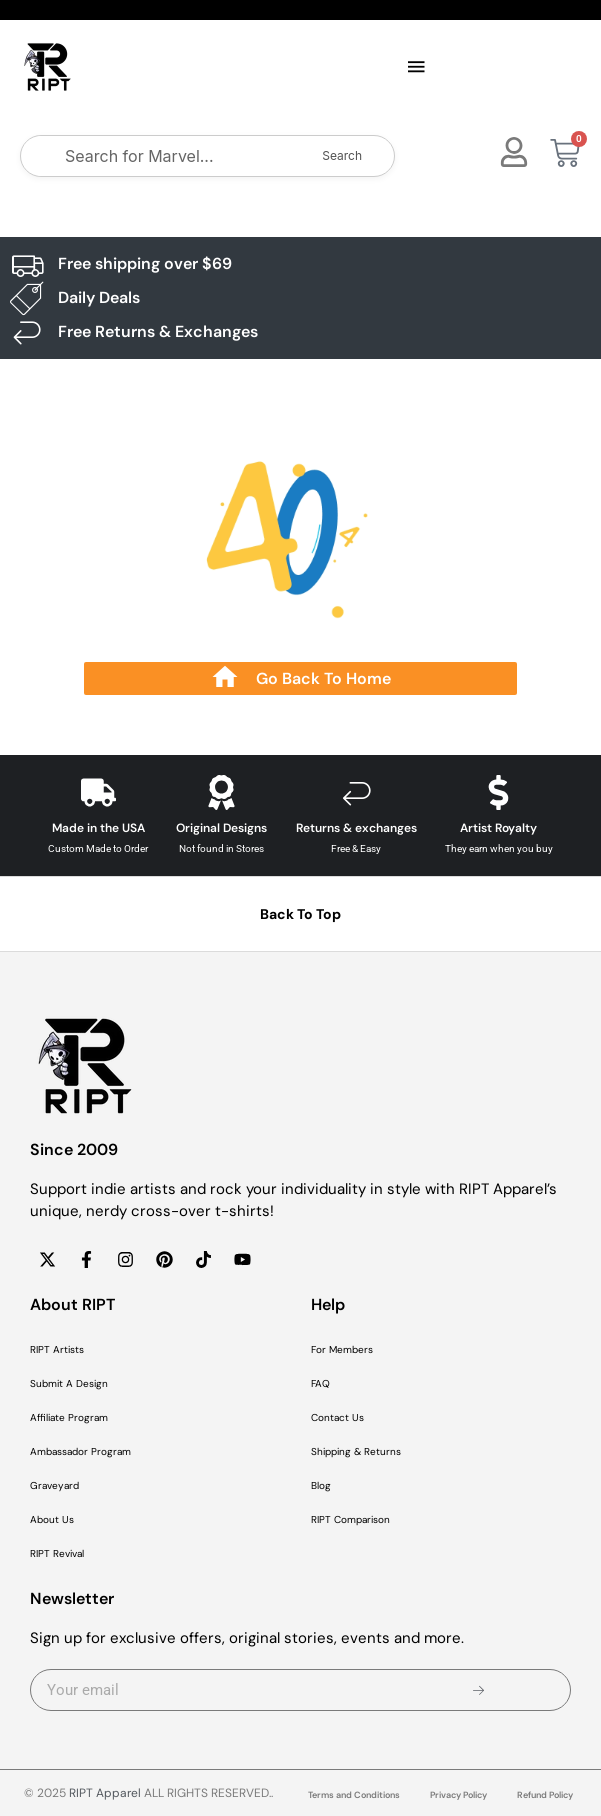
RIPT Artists (57, 1349)
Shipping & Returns (356, 1451)
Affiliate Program (69, 1417)
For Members (342, 1349)
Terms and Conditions (354, 1795)
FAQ (320, 1383)
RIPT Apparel (105, 1793)
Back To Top (300, 914)
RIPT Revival (57, 1553)
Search (342, 155)
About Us (52, 1519)
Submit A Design (69, 1383)
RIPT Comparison (350, 1519)
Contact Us (337, 1417)
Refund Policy (545, 1795)
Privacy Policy (458, 1795)
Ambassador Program (80, 1451)
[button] (417, 68)
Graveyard (54, 1485)
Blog (321, 1485)
